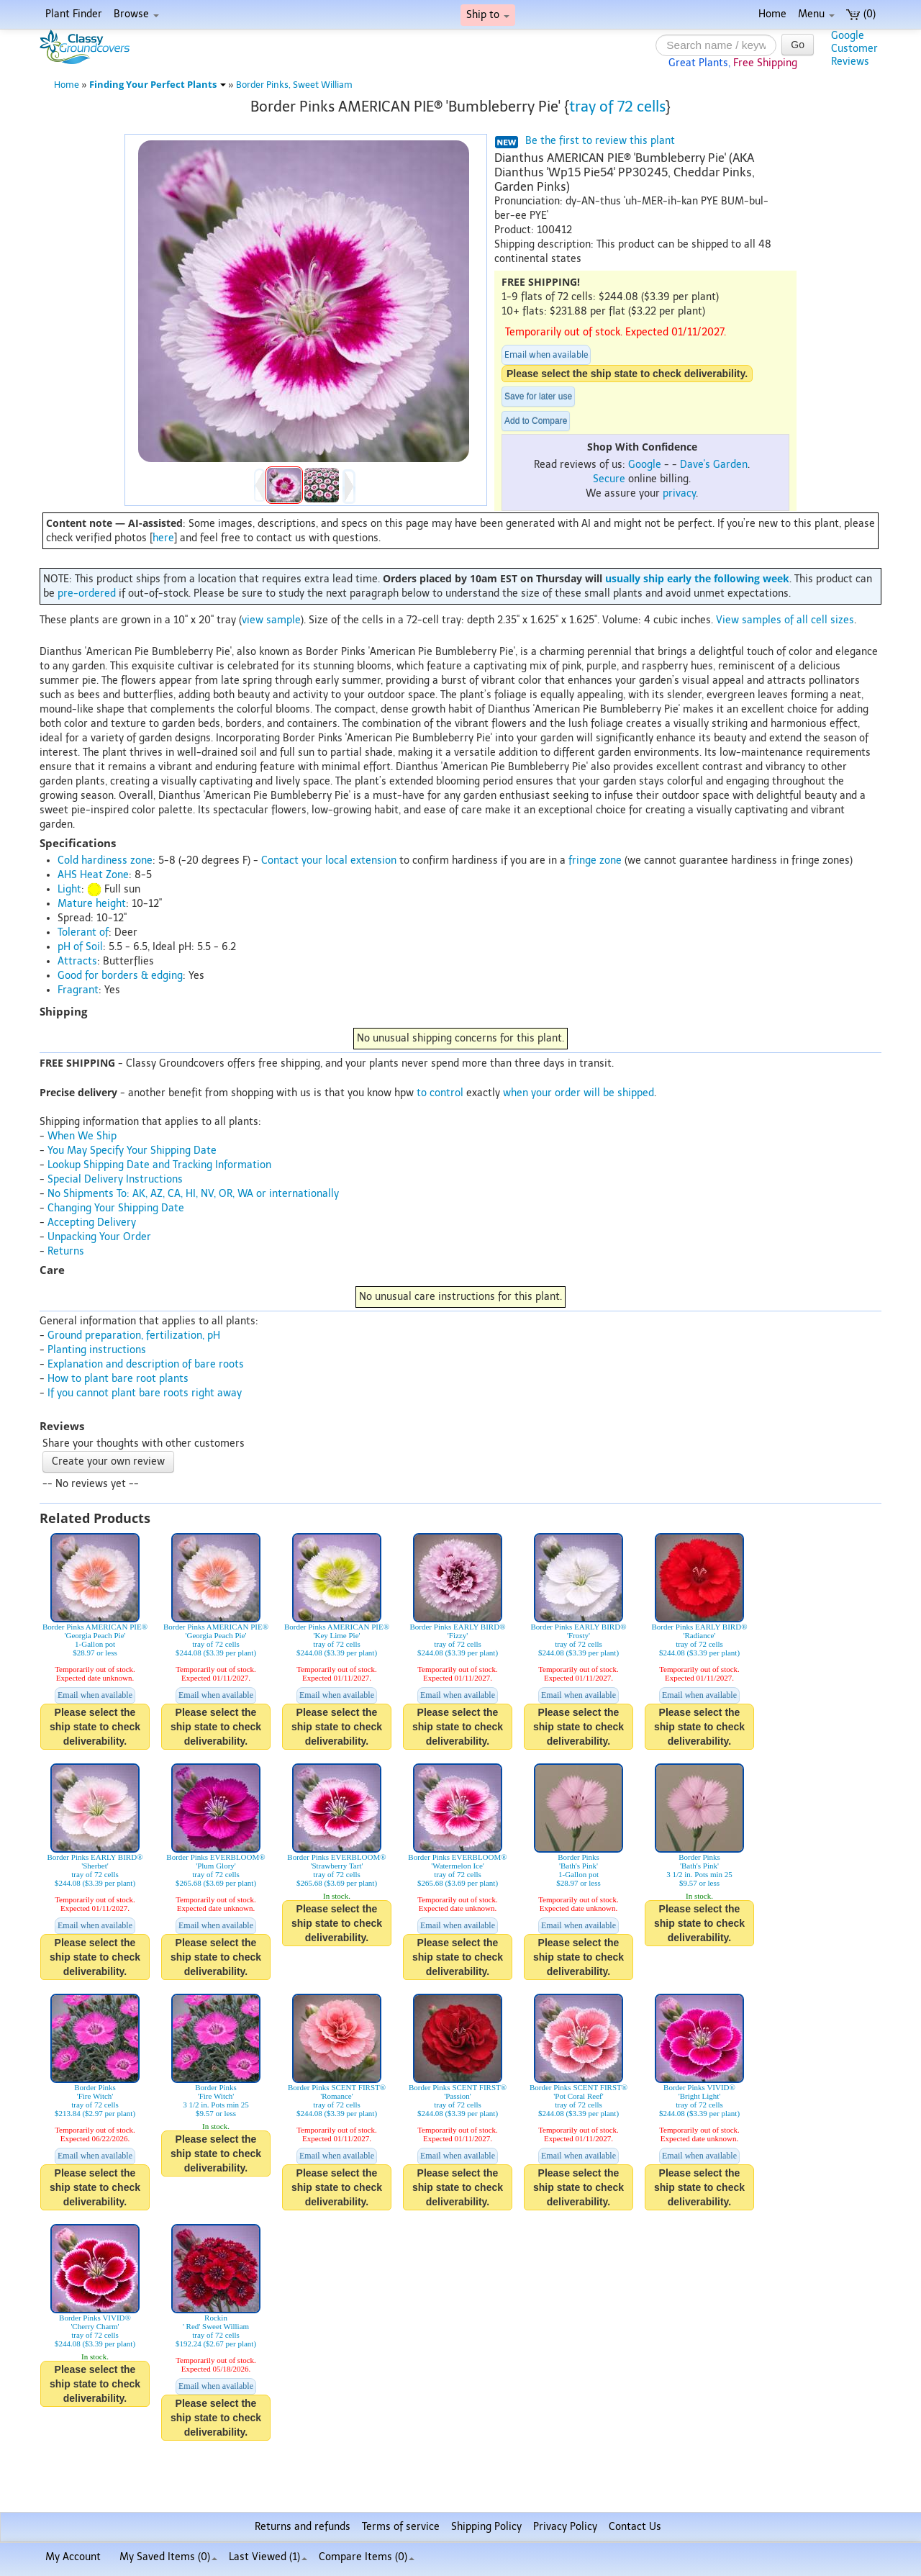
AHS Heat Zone (93, 875)
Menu (816, 14)
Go (797, 44)
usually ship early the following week (697, 578)
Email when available (546, 355)
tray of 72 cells (617, 106)
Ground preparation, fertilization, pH (133, 1335)
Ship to (487, 15)
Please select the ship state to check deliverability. (627, 373)
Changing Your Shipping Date (115, 1208)
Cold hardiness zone (105, 860)
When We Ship (82, 1136)
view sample (271, 620)
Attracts (77, 961)
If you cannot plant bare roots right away (144, 1393)
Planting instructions (96, 1350)
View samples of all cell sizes (785, 620)
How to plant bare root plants (118, 1379)
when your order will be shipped (578, 1093)
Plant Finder (73, 14)
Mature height (92, 904)
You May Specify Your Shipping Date (132, 1150)
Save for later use (538, 397)
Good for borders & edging (120, 976)
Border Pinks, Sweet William (294, 84)
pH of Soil (80, 947)
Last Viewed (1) (268, 2557)
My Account (73, 2557)
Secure (609, 479)
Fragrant (78, 990)
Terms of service (401, 2527)
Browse (136, 14)
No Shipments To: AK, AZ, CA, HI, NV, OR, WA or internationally (193, 1194)
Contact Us (635, 2527)
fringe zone (595, 860)
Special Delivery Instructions (115, 1179)
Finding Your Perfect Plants (157, 84)
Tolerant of (83, 932)
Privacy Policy (565, 2527)
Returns (65, 1251)
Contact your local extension (328, 860)
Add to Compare (535, 421)
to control (440, 1093)
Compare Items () (366, 2557)
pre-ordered (87, 593)
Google (644, 464)
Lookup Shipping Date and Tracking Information (159, 1165)
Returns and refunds (302, 2527)
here (163, 538)
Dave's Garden (714, 464)
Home (772, 14)
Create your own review (108, 1461)
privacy (679, 493)
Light (69, 889)
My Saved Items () (168, 2557)
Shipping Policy (486, 2527)
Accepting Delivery (91, 1222)
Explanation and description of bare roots (145, 1364)
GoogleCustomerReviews (854, 49)
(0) (861, 14)
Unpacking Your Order (99, 1237)
